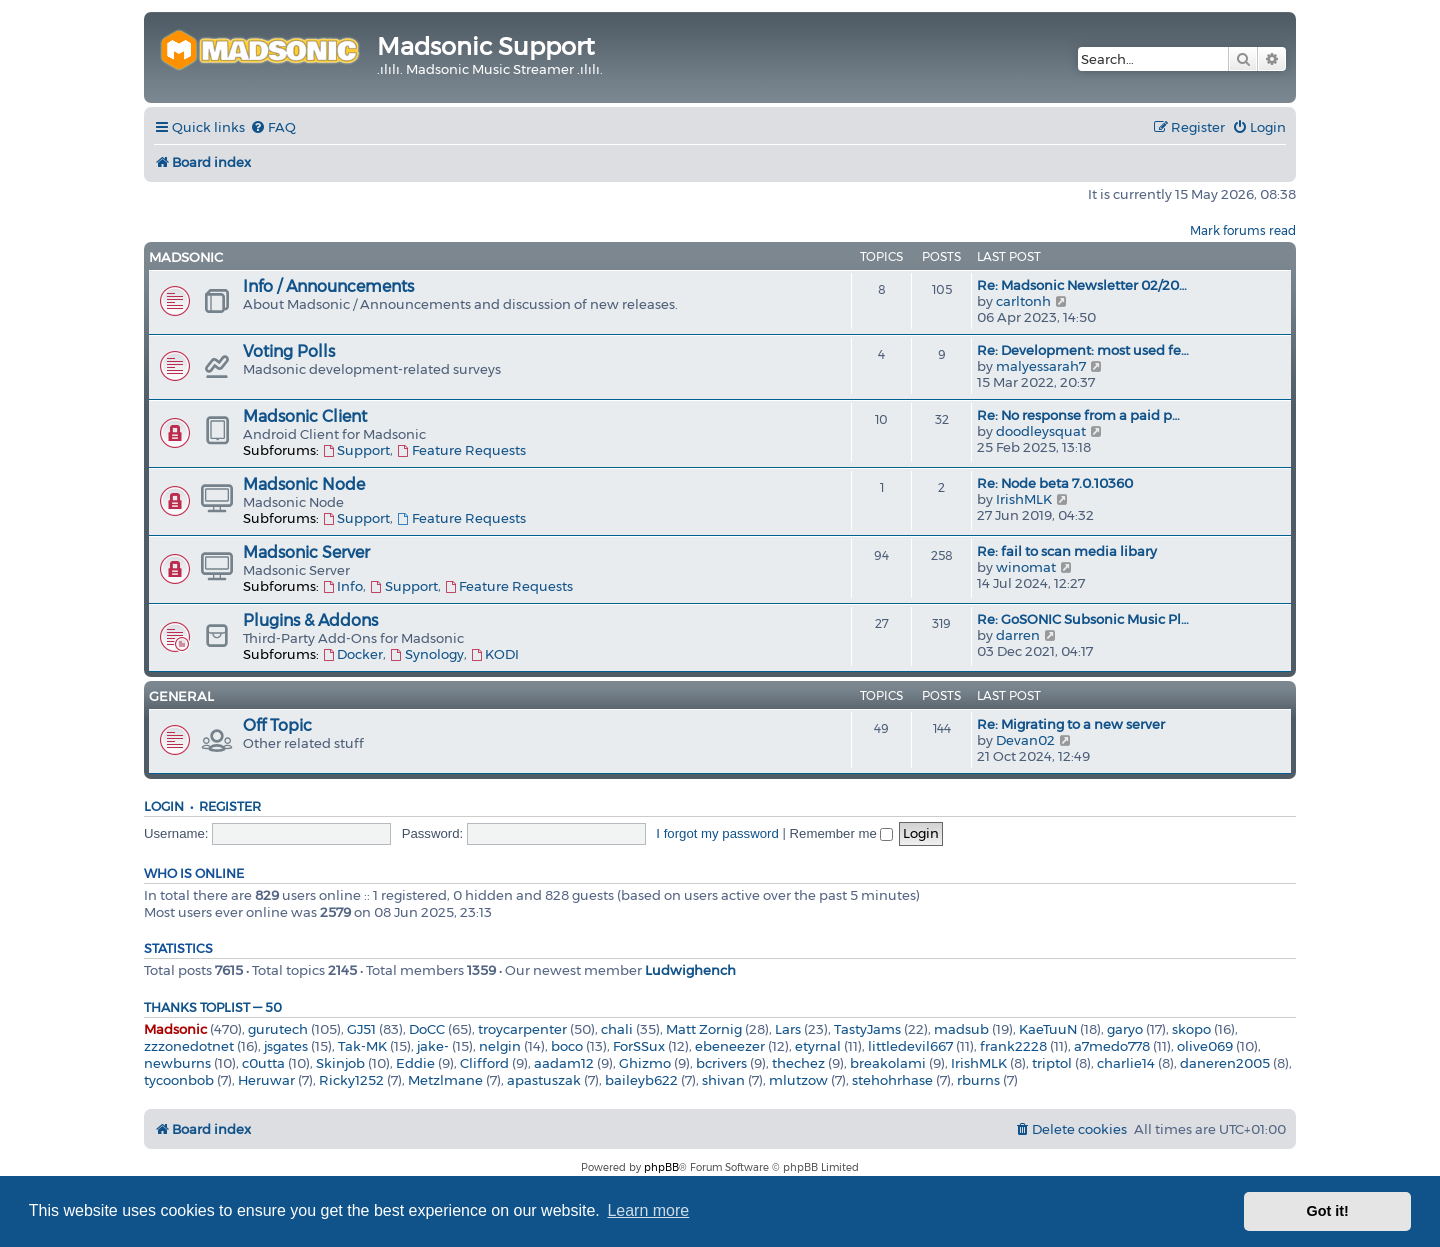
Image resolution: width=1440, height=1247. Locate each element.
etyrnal (818, 1046)
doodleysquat (1041, 431)
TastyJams (867, 1029)
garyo (1125, 1029)
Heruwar (266, 1080)
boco (567, 1046)
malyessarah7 (1041, 366)
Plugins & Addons (310, 620)
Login (164, 806)
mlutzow (798, 1080)
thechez (798, 1063)
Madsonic (186, 257)
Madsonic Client (305, 416)
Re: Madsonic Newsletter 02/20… (1082, 285)
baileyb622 (641, 1080)
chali (617, 1029)
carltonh (1023, 301)
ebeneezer (730, 1046)
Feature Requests (460, 450)
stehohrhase (892, 1080)
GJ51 (361, 1029)
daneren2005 (1225, 1063)
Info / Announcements (328, 286)
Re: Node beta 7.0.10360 (1055, 483)
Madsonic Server (306, 552)
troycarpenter (522, 1029)
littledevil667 (910, 1046)
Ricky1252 (351, 1080)
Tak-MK (362, 1046)
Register (230, 806)
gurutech (278, 1029)
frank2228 (1013, 1046)
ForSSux (639, 1046)
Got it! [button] (1328, 1211)
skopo (1191, 1029)
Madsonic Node (304, 484)
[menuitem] (273, 127)
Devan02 (1025, 740)
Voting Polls (289, 351)
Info (342, 586)
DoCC (427, 1029)
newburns (177, 1063)
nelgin (500, 1046)
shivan (723, 1080)
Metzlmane (445, 1080)
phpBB (661, 1167)
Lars (788, 1029)
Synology (426, 654)
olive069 (1205, 1046)
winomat (1026, 567)
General (181, 696)
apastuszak (544, 1080)
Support (356, 450)
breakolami (888, 1063)
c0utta (263, 1063)
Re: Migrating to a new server (1071, 724)
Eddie (415, 1063)
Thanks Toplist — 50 (213, 1007)
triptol (1052, 1063)
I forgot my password (717, 833)
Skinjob (340, 1063)
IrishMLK (1024, 499)
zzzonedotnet (189, 1046)
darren (1018, 635)
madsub (961, 1029)
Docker (352, 654)
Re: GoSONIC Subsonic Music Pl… (1083, 619)
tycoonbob (179, 1080)
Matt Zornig (704, 1029)
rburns (978, 1080)
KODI (494, 654)
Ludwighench (690, 970)
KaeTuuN (1048, 1029)
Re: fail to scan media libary (1067, 551)
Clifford (484, 1063)
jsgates (286, 1046)
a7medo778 (1112, 1046)
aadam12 (564, 1063)
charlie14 (1126, 1063)
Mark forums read (1243, 230)
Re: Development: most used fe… (1083, 350)
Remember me (842, 833)
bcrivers (721, 1063)
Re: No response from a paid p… (1078, 415)
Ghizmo (645, 1063)
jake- (433, 1046)
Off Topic (277, 725)
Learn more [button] (648, 1210)
